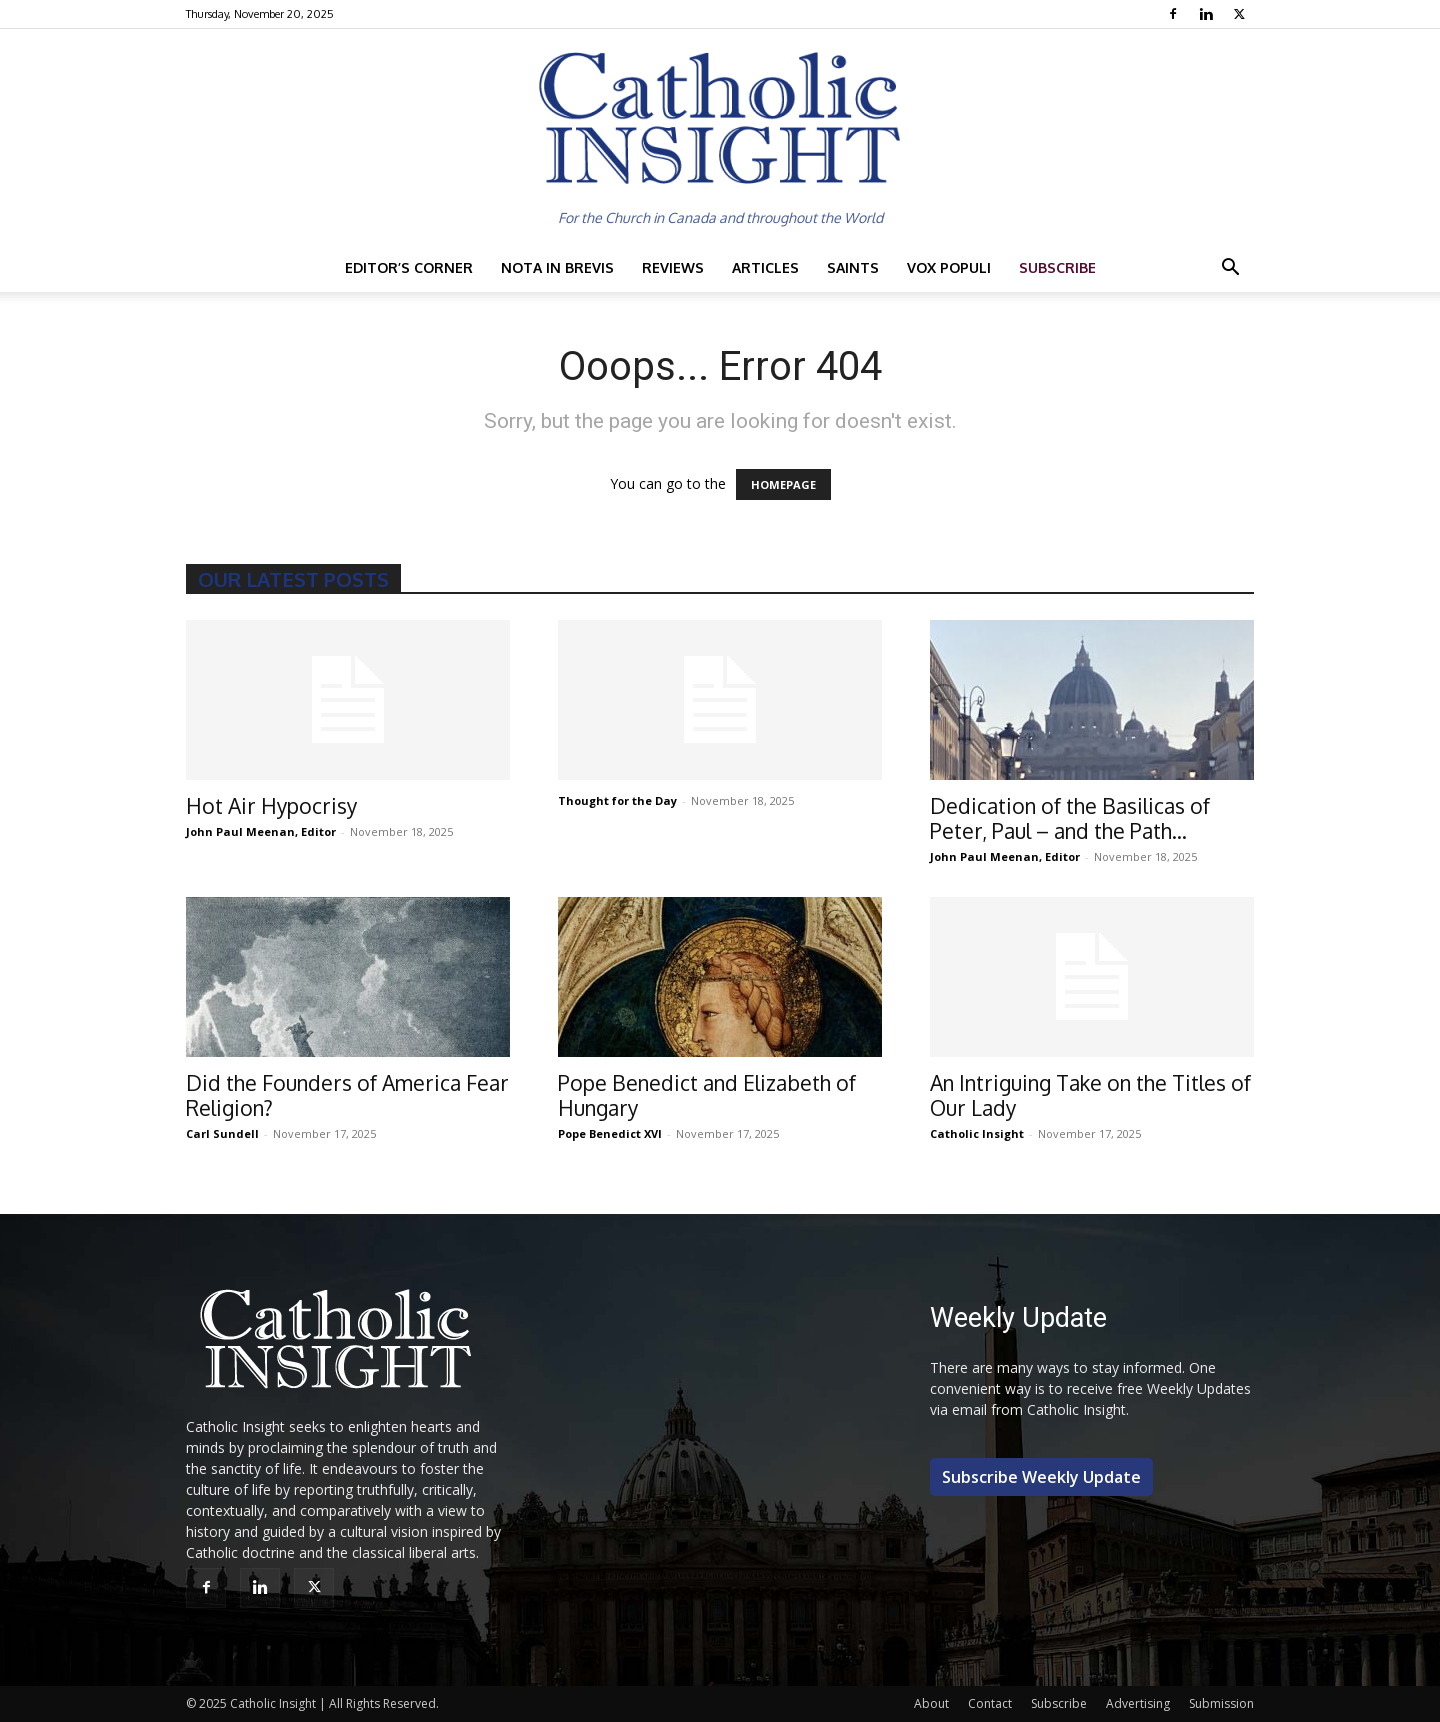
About (931, 1703)
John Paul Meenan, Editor (261, 831)
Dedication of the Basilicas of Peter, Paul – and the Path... (1070, 818)
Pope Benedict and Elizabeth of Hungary (707, 1095)
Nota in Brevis (557, 267)
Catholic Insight (977, 1133)
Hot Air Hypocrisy (271, 805)
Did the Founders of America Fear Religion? (347, 1095)
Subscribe (1057, 267)
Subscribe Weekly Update (1041, 1477)
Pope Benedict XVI (610, 1133)
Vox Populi (949, 267)
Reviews (673, 267)
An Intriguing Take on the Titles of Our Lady (1090, 1095)
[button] (1230, 269)
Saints (853, 267)
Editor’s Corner (409, 267)
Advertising (1138, 1703)
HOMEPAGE (783, 484)
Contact (990, 1703)
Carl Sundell (222, 1133)
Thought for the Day (617, 800)
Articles (765, 267)
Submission (1221, 1703)
